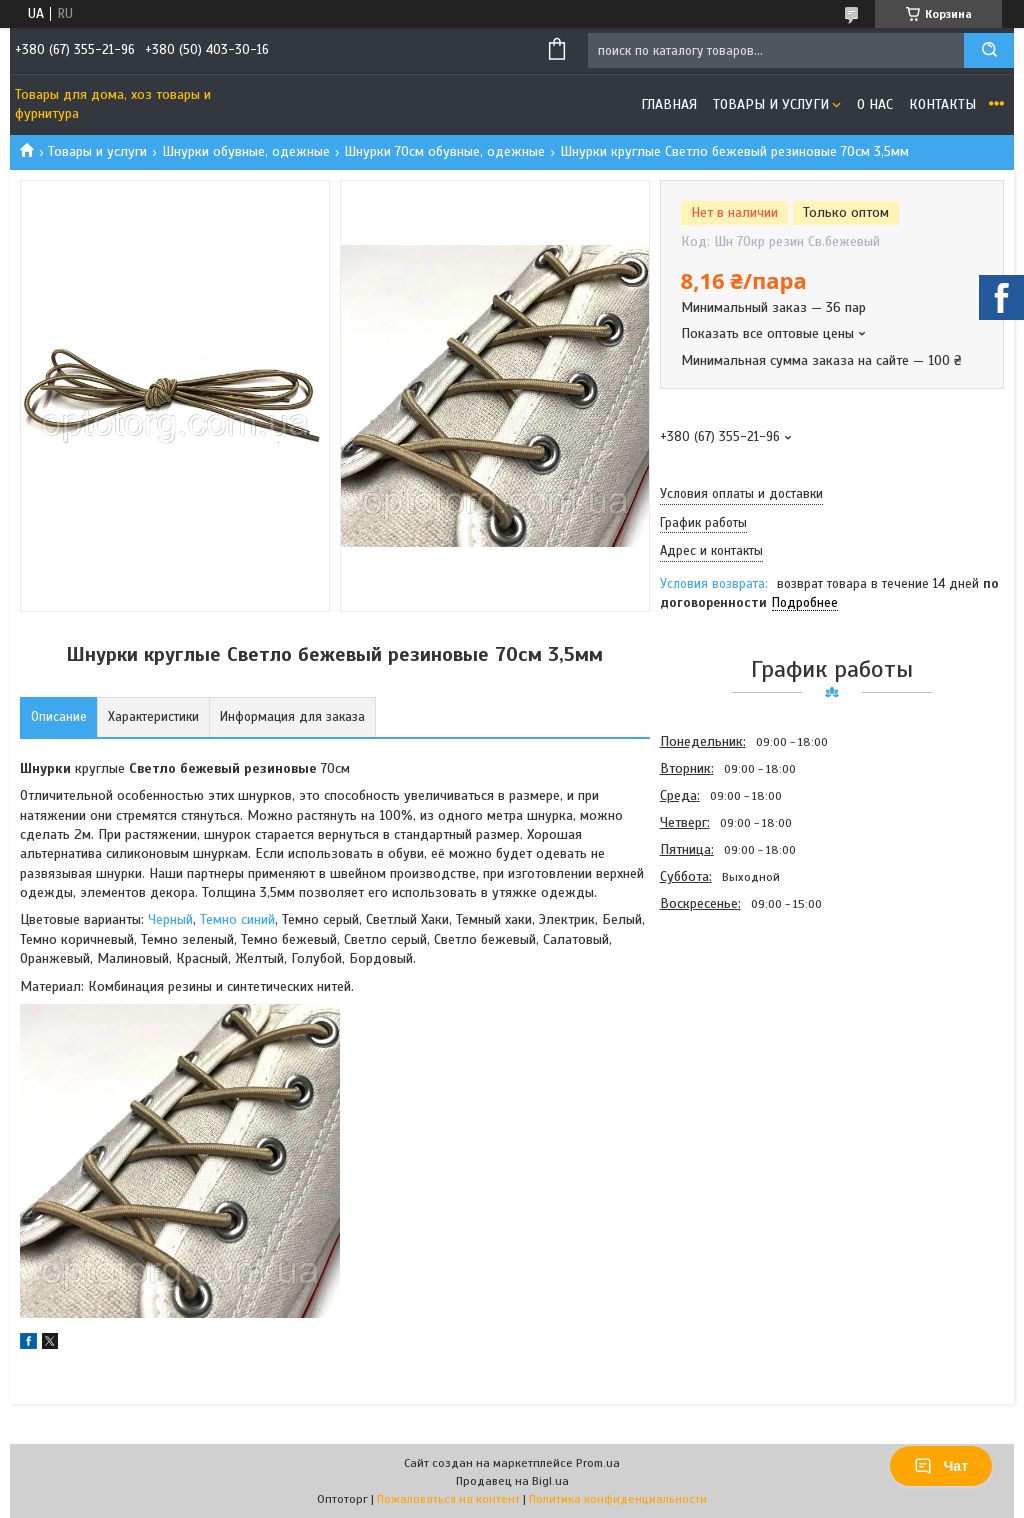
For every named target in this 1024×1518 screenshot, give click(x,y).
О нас (875, 104)
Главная (669, 104)
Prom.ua (598, 1463)
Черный (170, 919)
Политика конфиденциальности (618, 1499)
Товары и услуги (771, 104)
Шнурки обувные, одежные (246, 151)
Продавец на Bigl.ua (512, 1481)
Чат (941, 1466)
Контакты (942, 104)
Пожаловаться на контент (448, 1499)
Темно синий (237, 919)
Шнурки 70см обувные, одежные (444, 151)
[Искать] (989, 50)
